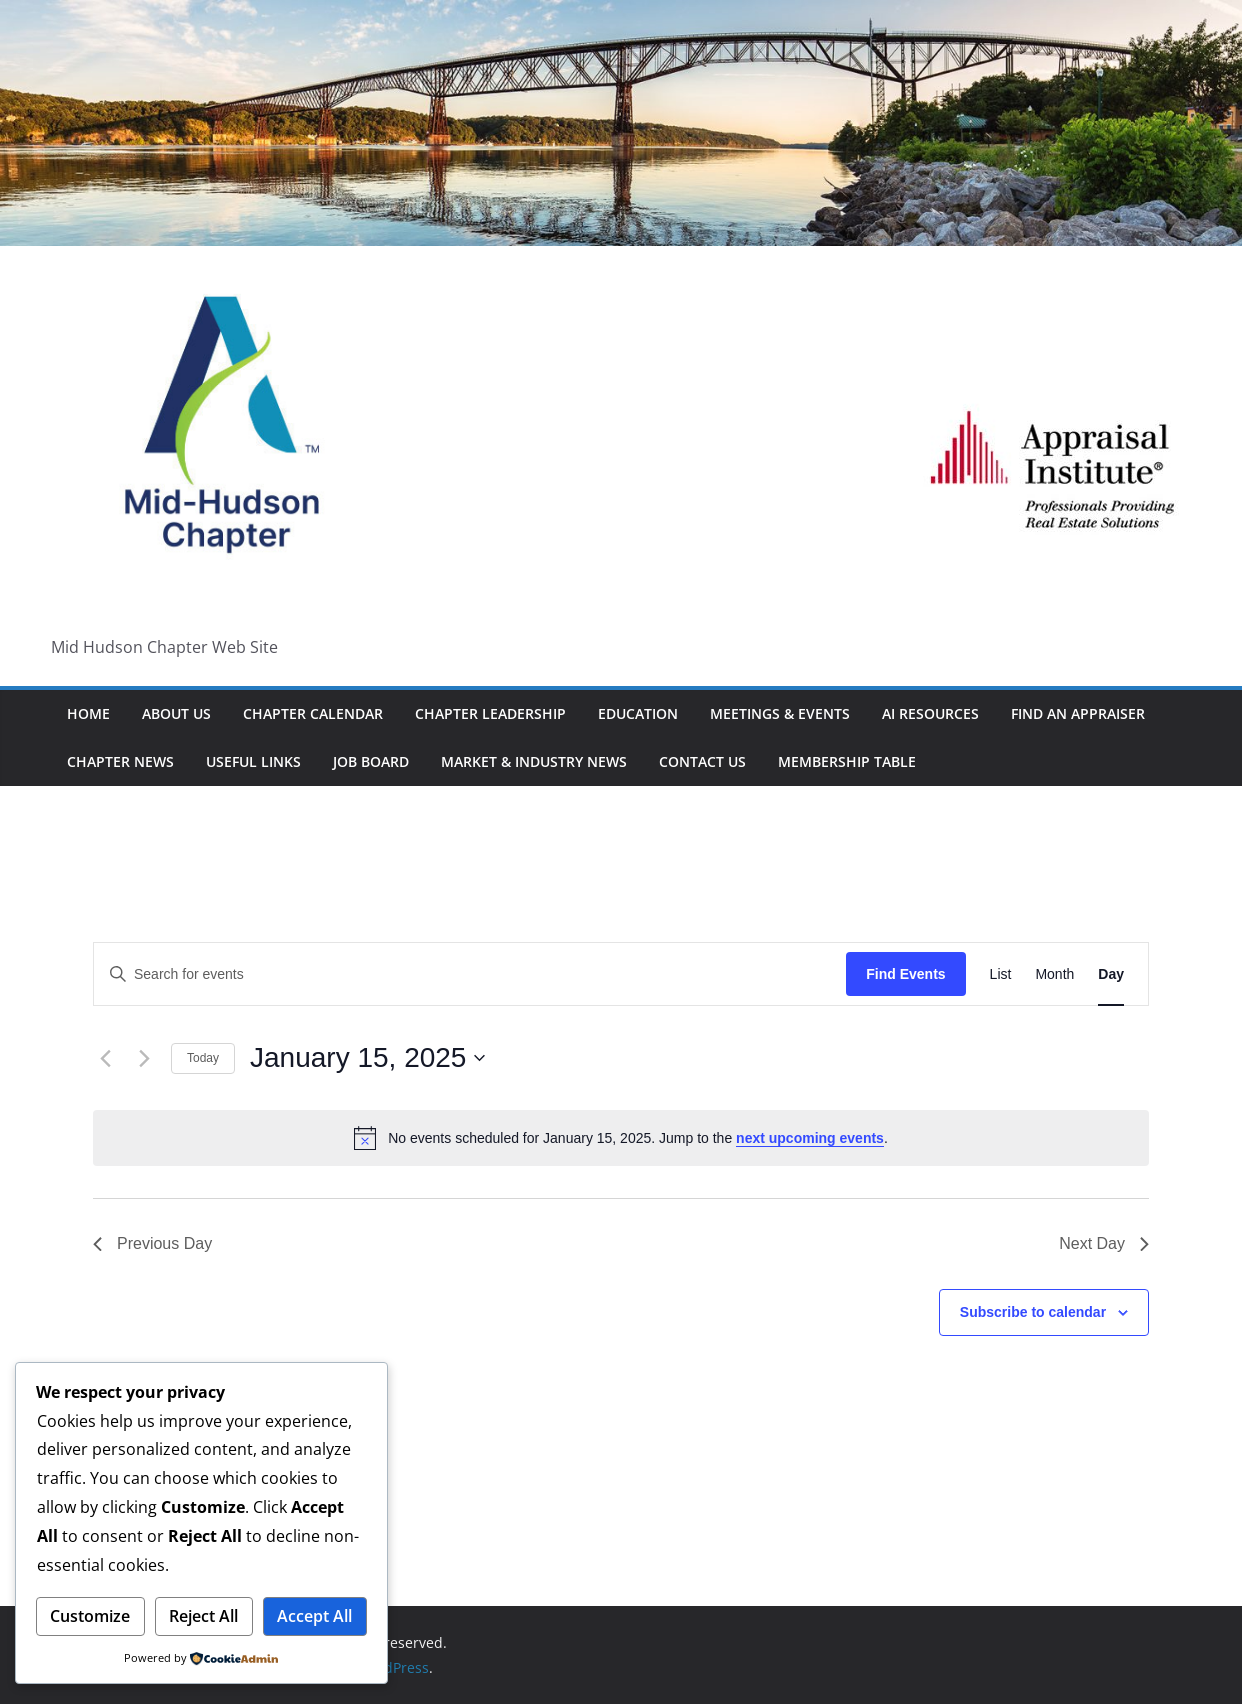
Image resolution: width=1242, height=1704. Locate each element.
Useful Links (253, 761)
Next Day (1104, 1243)
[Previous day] (105, 1058)
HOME (88, 713)
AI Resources (930, 713)
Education (638, 713)
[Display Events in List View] (1001, 974)
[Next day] (144, 1058)
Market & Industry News (534, 761)
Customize (90, 1616)
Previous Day (152, 1243)
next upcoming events (810, 1138)
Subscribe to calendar (1033, 1312)
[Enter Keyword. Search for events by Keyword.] (470, 974)
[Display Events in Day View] (1111, 974)
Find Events (905, 974)
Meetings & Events (780, 713)
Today (203, 1058)
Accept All (314, 1616)
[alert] (621, 1138)
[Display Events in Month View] (1054, 974)
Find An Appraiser (1078, 713)
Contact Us (702, 761)
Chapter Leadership (490, 713)
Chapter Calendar (313, 713)
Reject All (203, 1616)
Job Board (371, 761)
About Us (176, 713)
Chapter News (120, 761)
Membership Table (847, 761)
